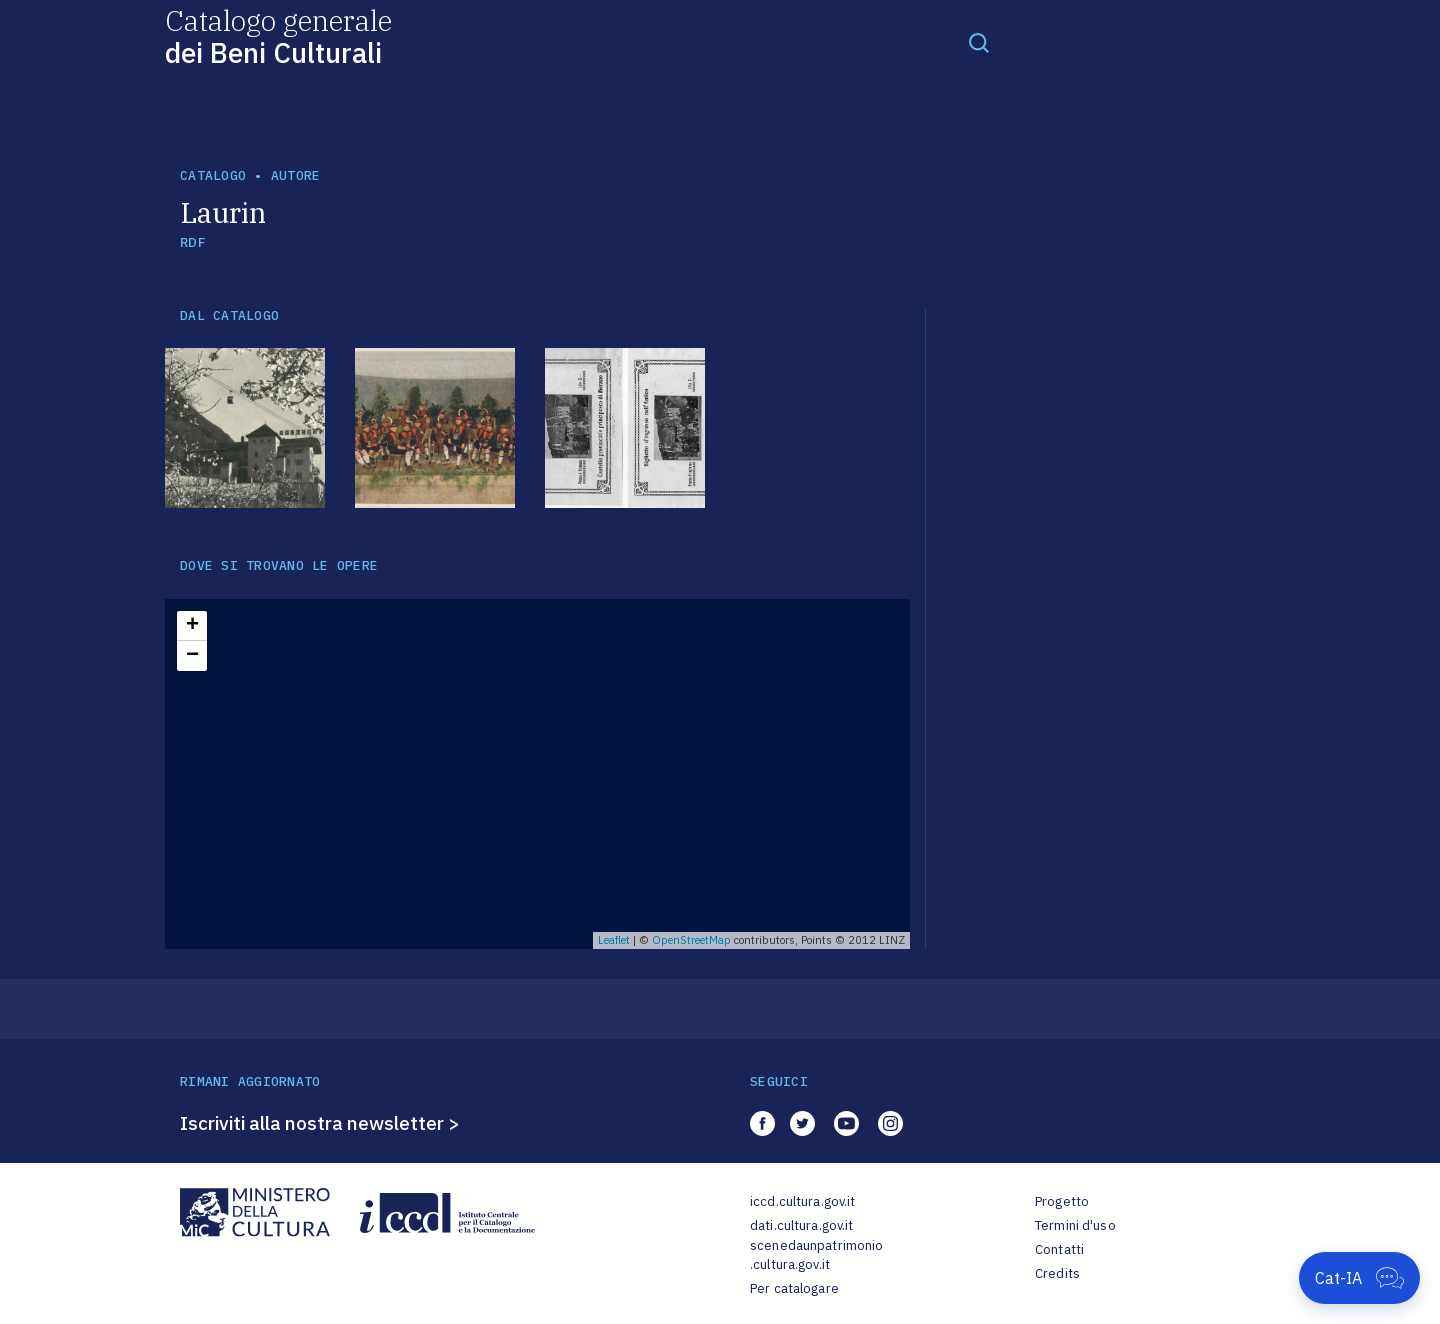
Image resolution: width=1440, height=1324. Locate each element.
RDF (192, 242)
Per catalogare (794, 1288)
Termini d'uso (1075, 1225)
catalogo (213, 175)
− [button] (192, 656)
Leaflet (614, 940)
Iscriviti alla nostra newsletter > (320, 1123)
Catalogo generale (278, 35)
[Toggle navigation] (979, 42)
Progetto (1062, 1201)
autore (296, 175)
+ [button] (192, 626)
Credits (1057, 1273)
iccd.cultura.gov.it (802, 1201)
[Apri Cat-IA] (1359, 1278)
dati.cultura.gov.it (801, 1225)
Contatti (1059, 1249)
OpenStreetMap (691, 940)
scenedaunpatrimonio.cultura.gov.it (816, 1255)
